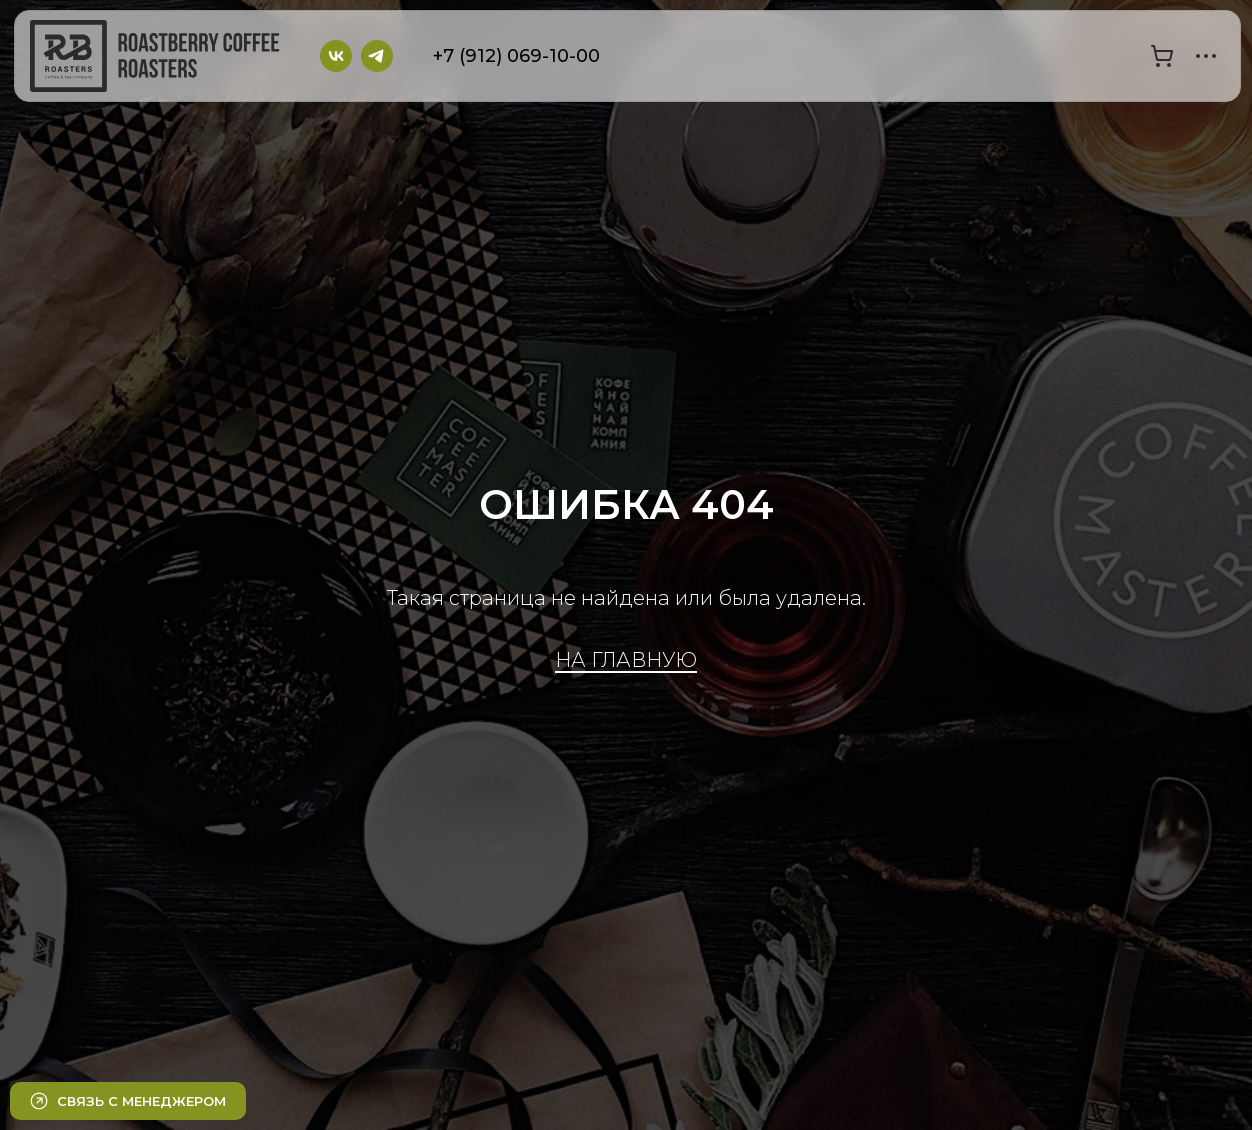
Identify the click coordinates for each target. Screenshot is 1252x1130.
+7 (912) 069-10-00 (516, 56)
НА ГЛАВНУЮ (626, 660)
